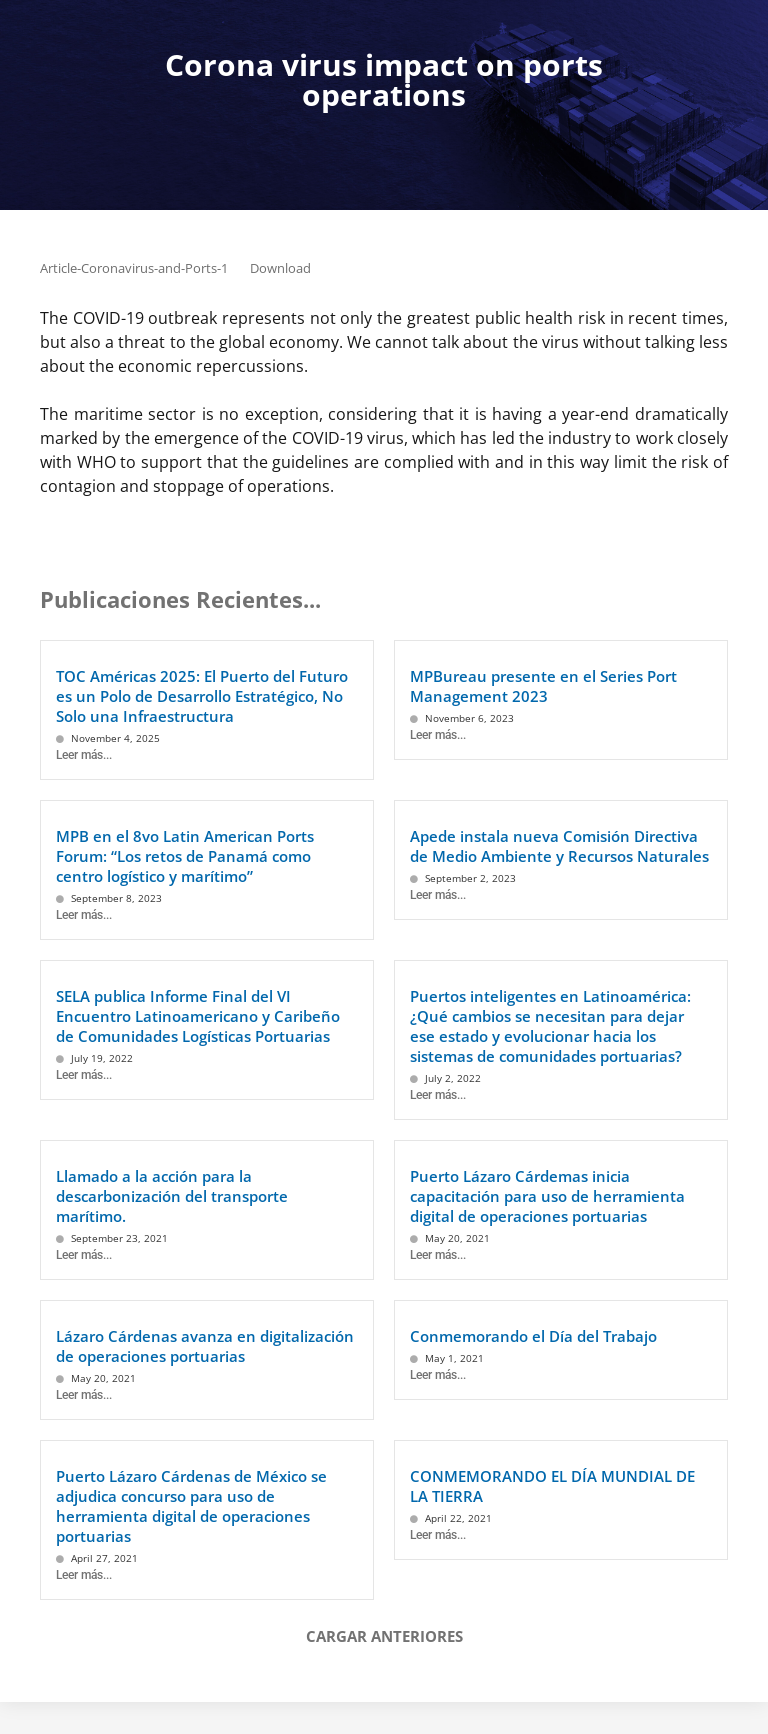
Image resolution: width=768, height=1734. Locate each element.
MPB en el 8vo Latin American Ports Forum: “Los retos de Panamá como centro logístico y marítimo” (185, 856)
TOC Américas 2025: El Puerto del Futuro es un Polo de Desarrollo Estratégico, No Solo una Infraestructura (202, 696)
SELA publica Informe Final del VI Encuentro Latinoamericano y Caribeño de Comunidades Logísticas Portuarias (198, 1016)
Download (280, 268)
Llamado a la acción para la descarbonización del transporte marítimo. (172, 1196)
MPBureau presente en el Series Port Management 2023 (543, 686)
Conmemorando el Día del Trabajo (533, 1336)
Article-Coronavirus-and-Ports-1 (134, 268)
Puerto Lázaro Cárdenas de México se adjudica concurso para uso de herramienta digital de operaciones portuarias (191, 1506)
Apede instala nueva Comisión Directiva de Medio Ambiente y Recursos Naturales (559, 846)
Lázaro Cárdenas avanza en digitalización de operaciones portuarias (205, 1346)
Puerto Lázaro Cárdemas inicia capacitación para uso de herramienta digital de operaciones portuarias (547, 1196)
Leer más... (84, 755)
